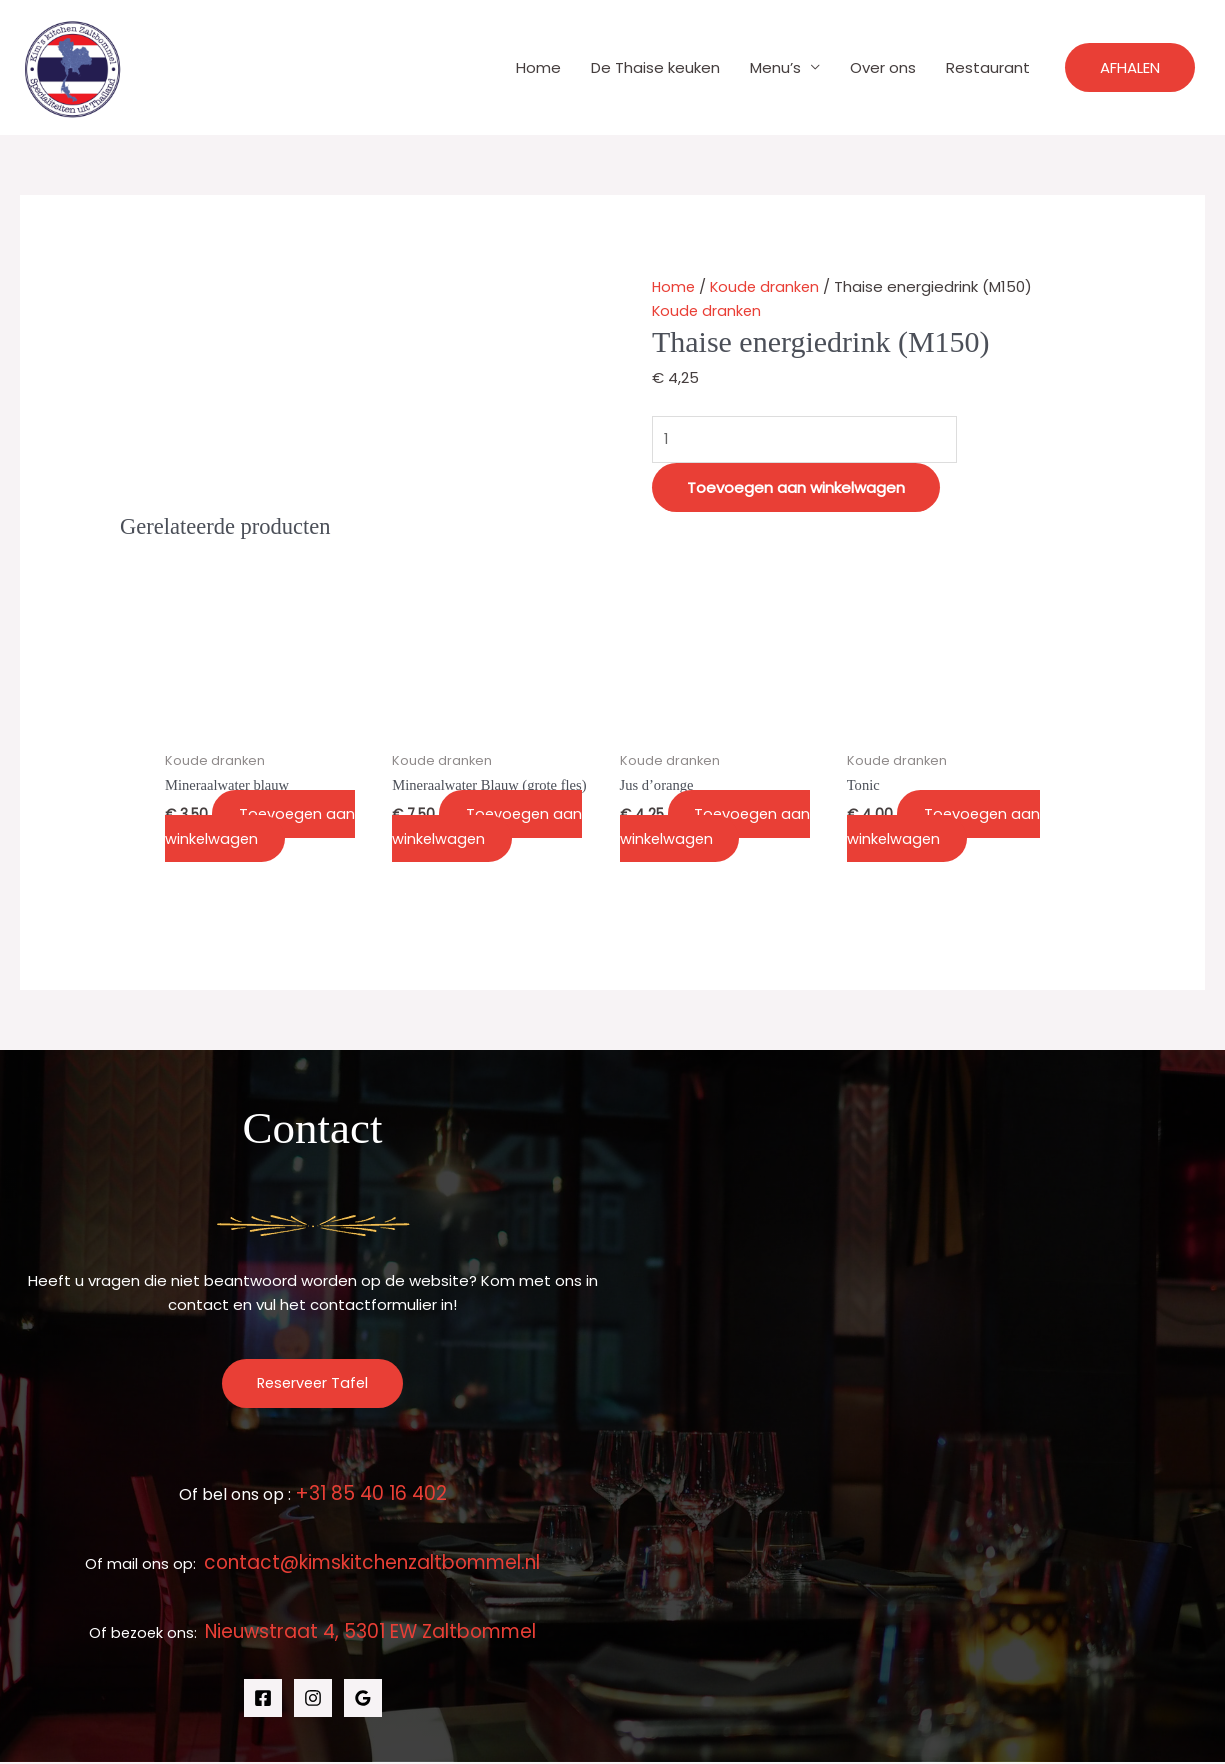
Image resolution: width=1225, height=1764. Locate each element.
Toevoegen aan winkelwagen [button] (265, 827)
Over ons (883, 67)
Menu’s (775, 67)
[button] (1130, 67)
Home (538, 67)
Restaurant (988, 67)
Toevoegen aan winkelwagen (796, 488)
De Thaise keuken (655, 67)
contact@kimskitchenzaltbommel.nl (372, 1564)
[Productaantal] (811, 439)
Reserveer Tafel (312, 1385)
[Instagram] (313, 1700)
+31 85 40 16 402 (371, 1495)
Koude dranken (768, 286)
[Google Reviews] (363, 1700)
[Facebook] (263, 1700)
